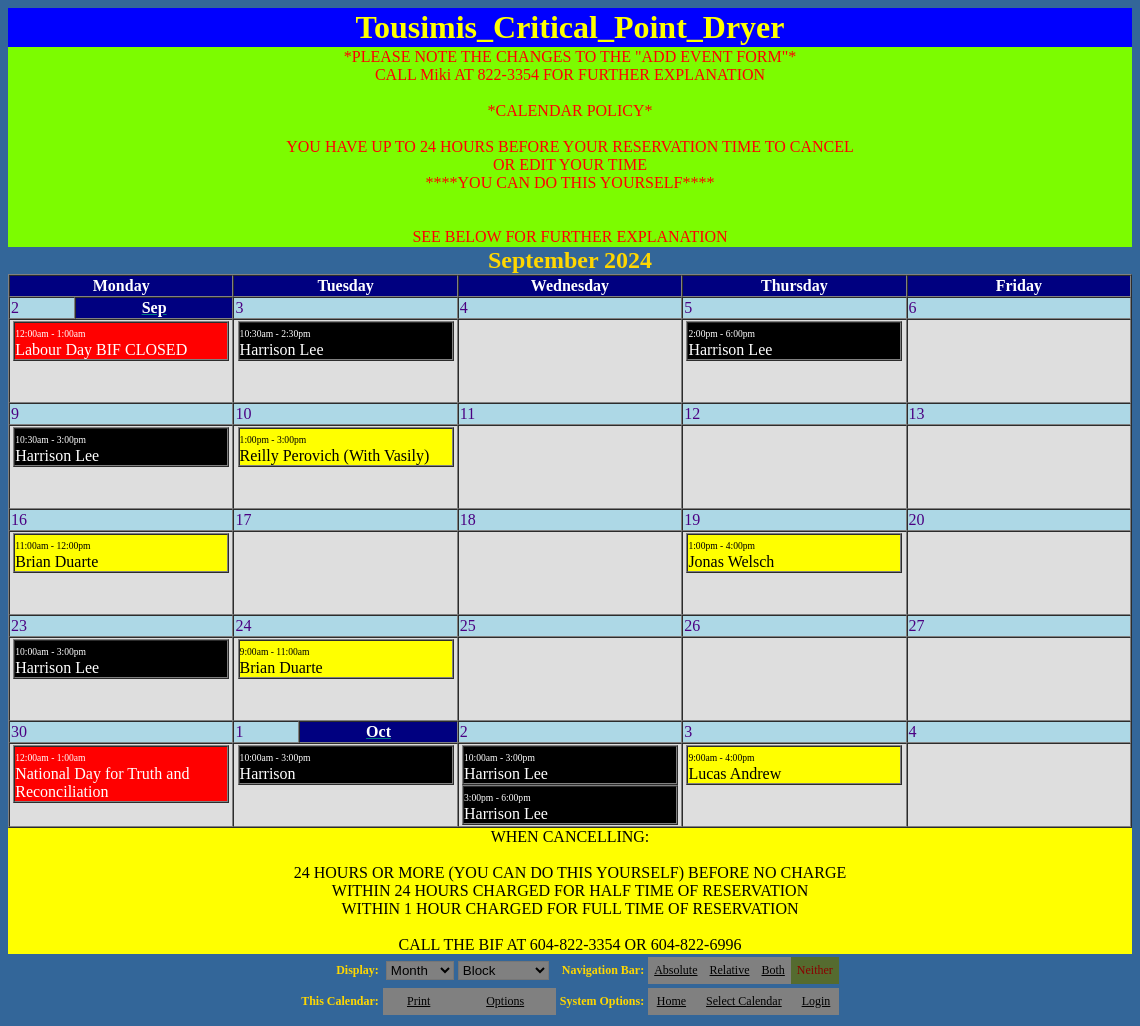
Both (773, 970)
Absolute (675, 970)
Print (418, 1001)
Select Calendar (744, 1001)
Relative (730, 970)
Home (671, 1001)
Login (816, 1001)
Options (505, 1001)
